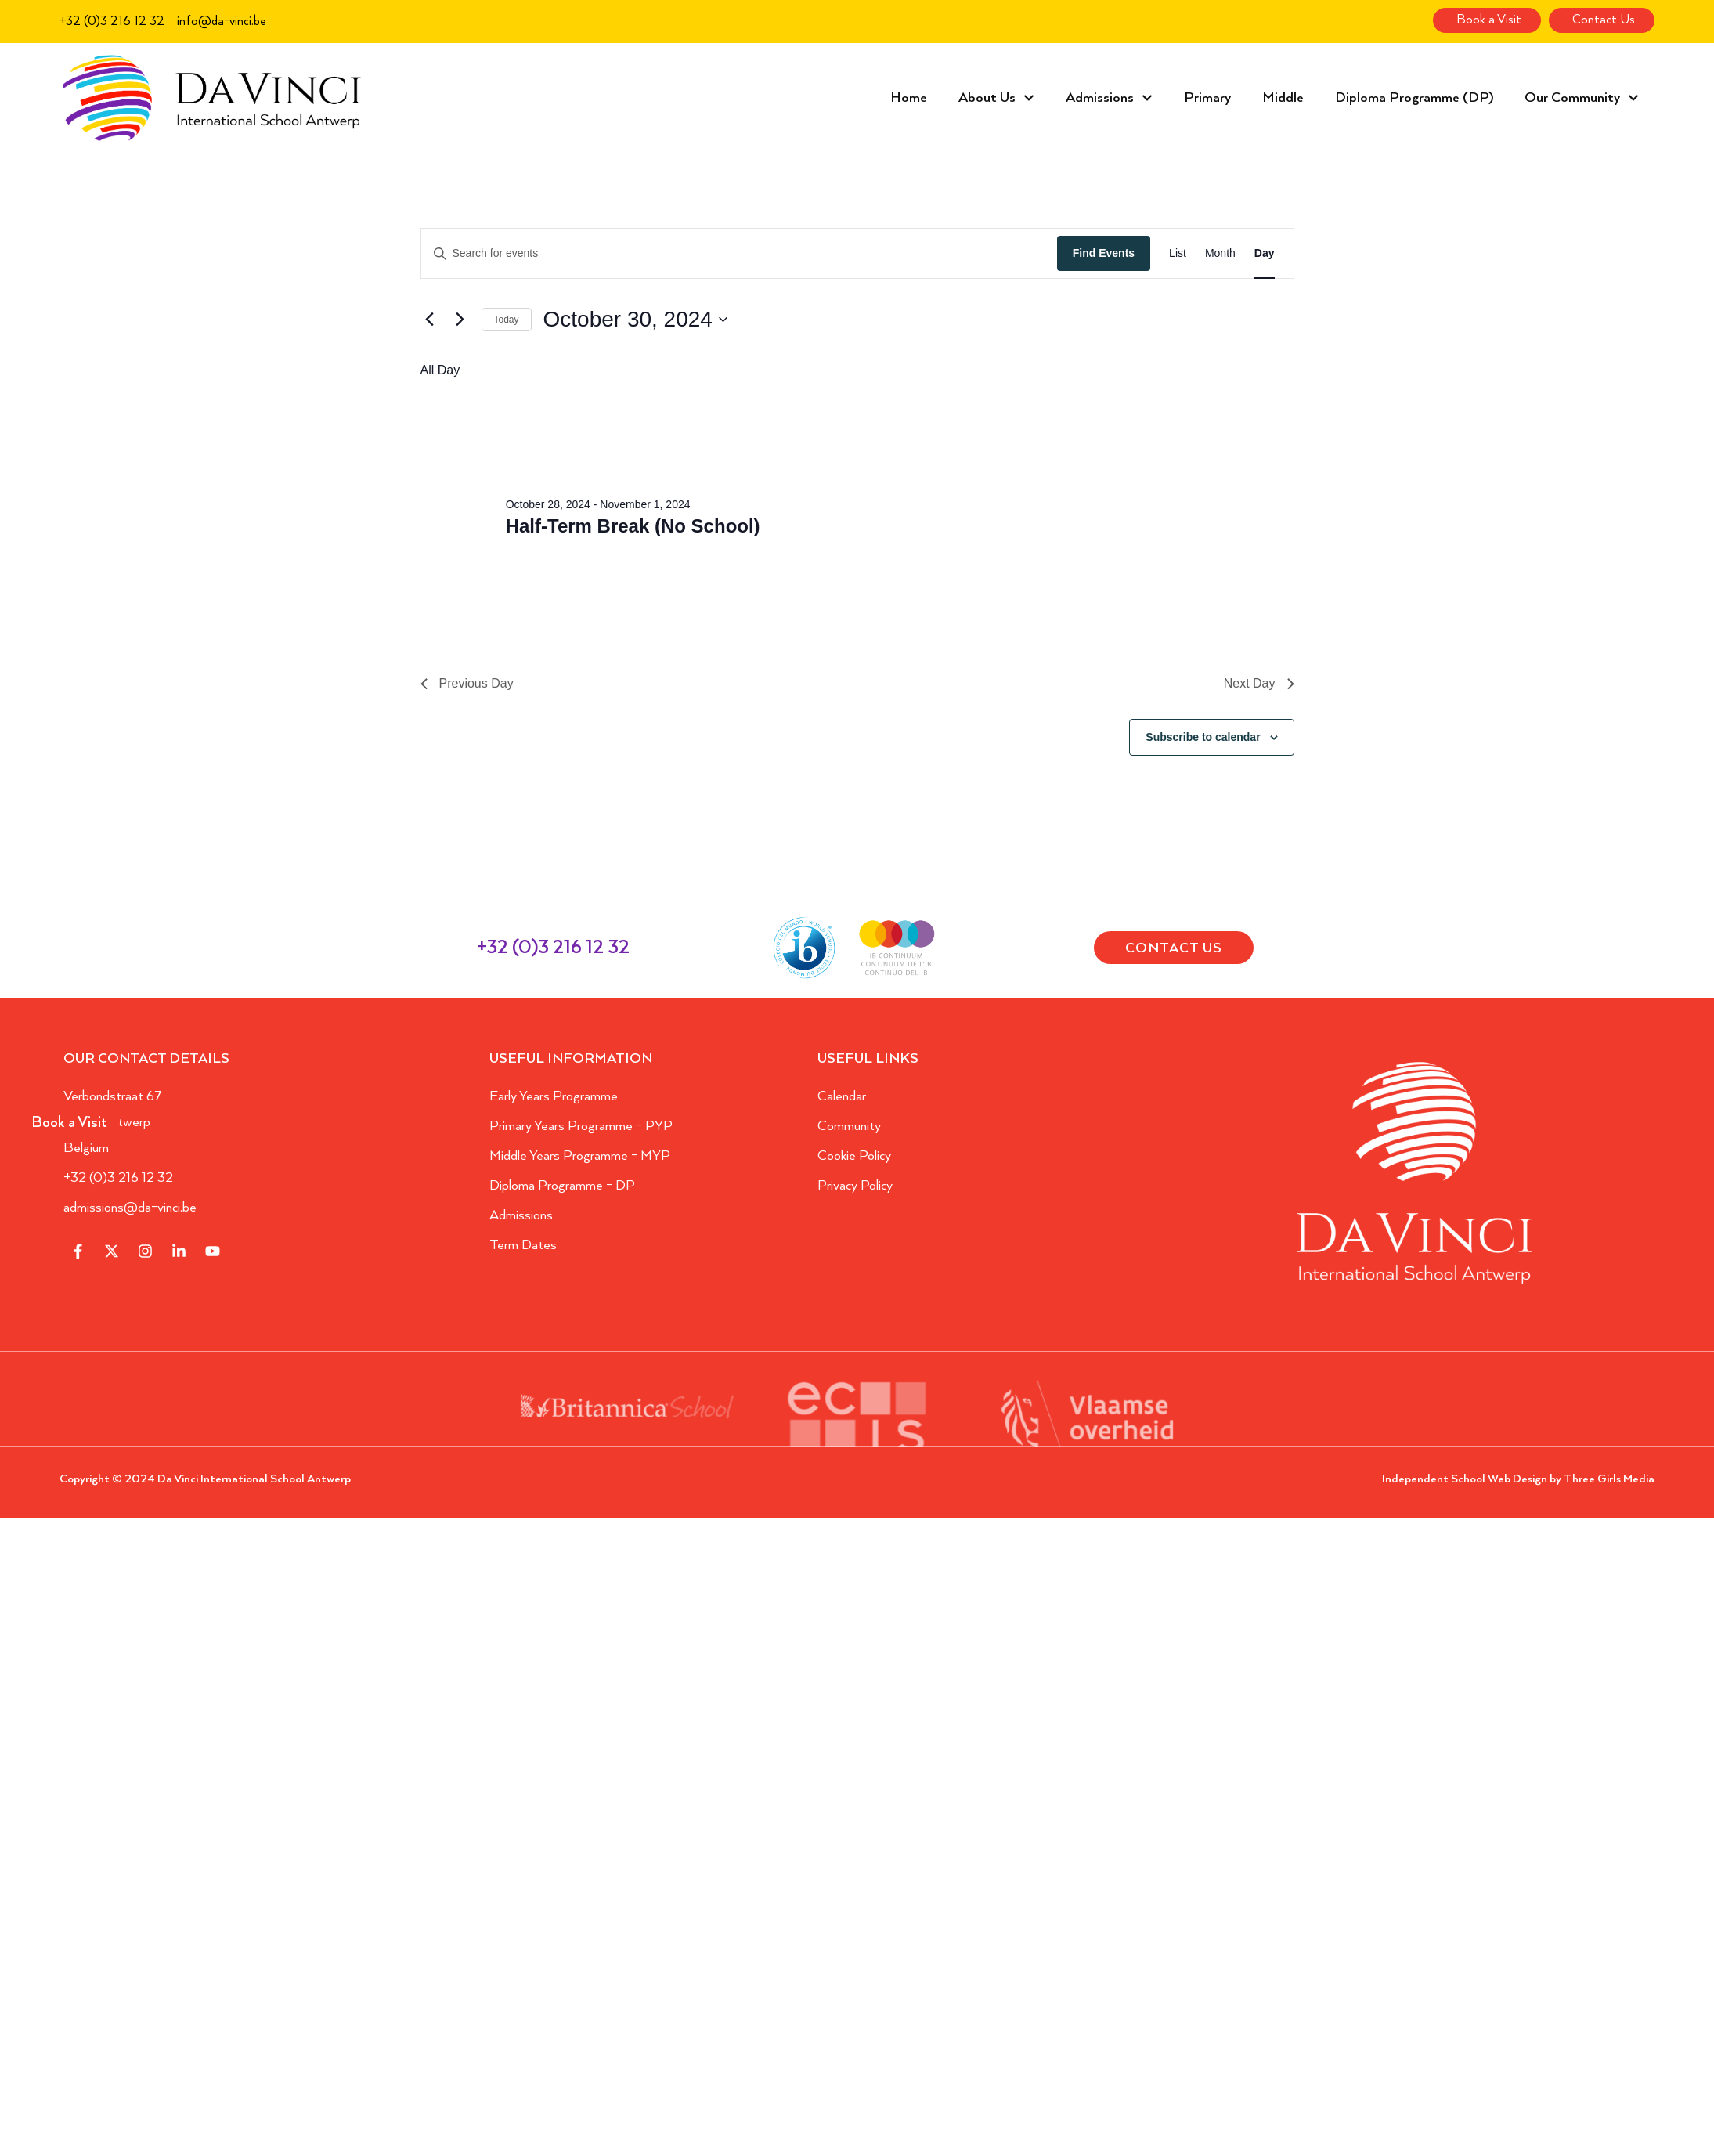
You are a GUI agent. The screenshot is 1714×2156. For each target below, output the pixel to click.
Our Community (1582, 98)
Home (908, 98)
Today (506, 319)
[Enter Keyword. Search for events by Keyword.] (739, 253)
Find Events (1104, 253)
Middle (1283, 98)
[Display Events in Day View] (1264, 253)
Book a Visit (69, 1122)
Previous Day (467, 683)
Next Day (1259, 683)
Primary (1207, 98)
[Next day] (460, 319)
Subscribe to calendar (1203, 737)
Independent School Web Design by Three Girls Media (1518, 1479)
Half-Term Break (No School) (633, 525)
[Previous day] (429, 319)
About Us (996, 98)
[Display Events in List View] (1177, 253)
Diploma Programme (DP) (1414, 98)
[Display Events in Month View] (1220, 253)
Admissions (1109, 98)
